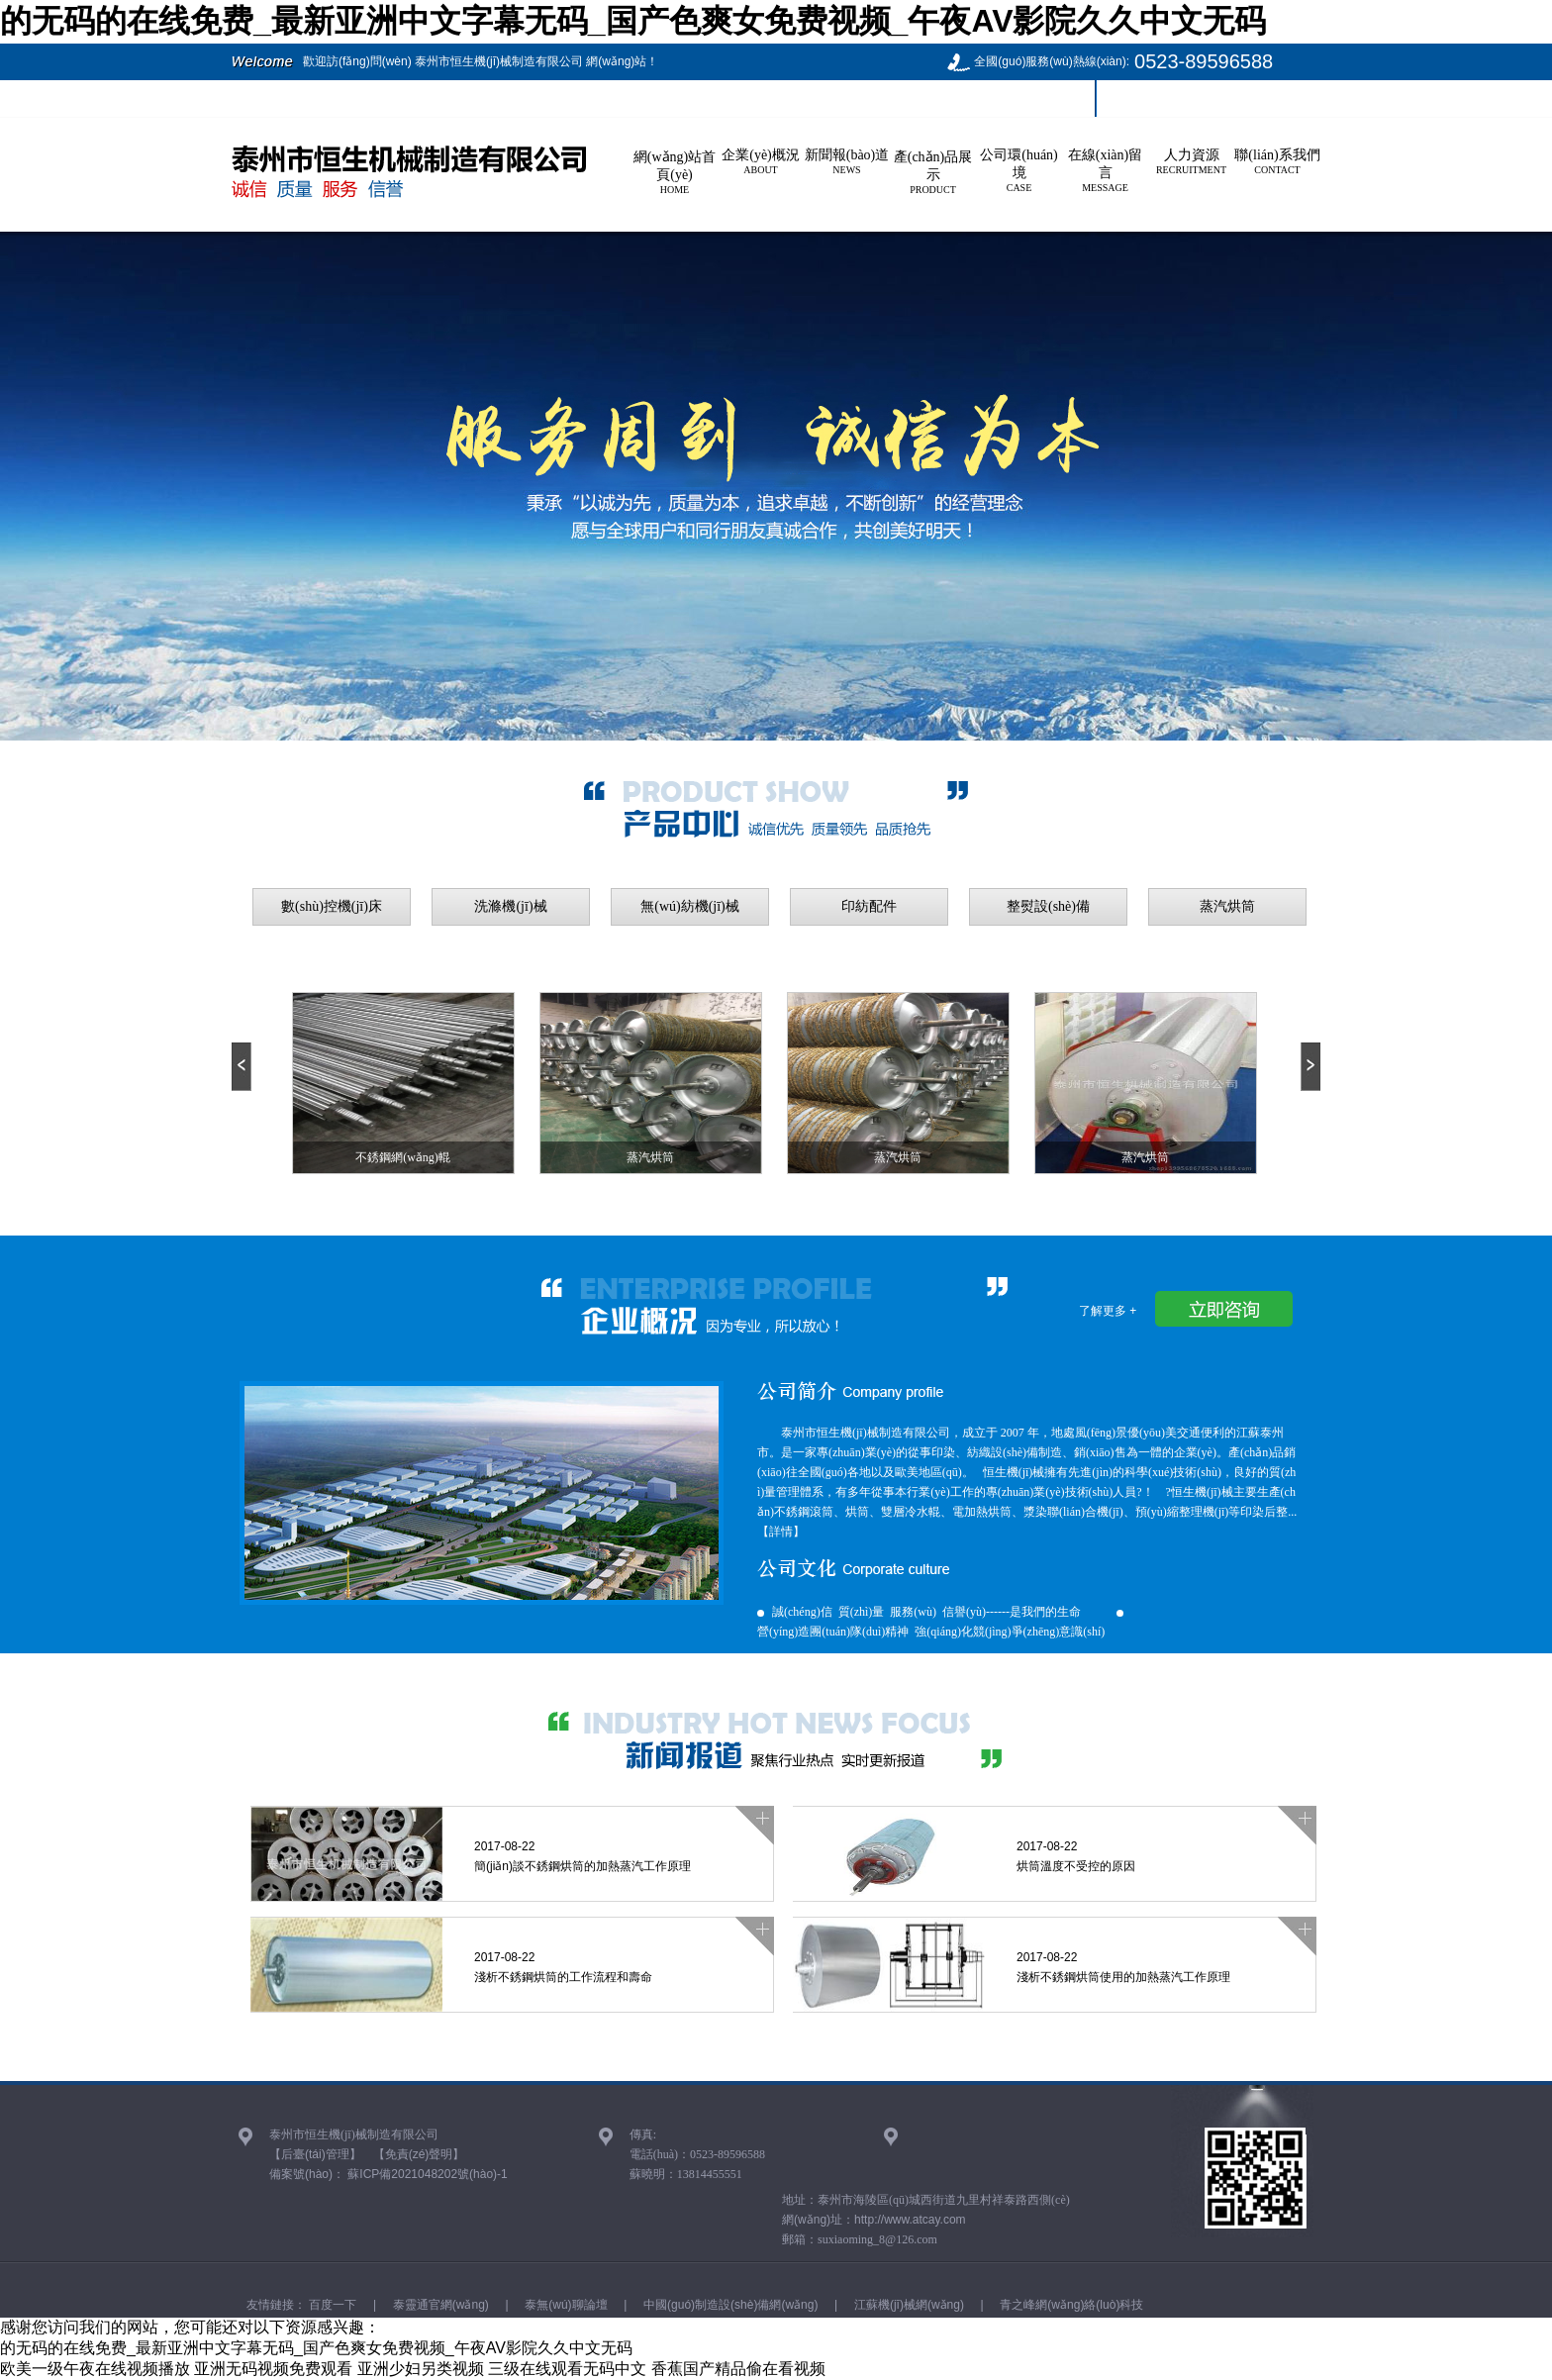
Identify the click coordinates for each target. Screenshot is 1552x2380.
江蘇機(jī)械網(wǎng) (907, 2305)
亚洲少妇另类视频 (420, 2368)
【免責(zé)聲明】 (419, 2154)
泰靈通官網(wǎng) (438, 2305)
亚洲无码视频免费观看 (273, 2368)
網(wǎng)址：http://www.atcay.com (874, 2220)
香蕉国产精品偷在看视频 (738, 2368)
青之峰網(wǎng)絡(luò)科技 (1070, 2305)
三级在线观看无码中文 (567, 2368)
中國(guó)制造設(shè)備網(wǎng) (729, 2305)
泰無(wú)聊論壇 (565, 2305)
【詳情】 (781, 1531)
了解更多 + (1107, 1311)
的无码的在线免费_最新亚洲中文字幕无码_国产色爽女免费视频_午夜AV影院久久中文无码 (633, 21)
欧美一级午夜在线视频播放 (95, 2368)
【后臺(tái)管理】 (315, 2154)
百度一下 (331, 2305)
